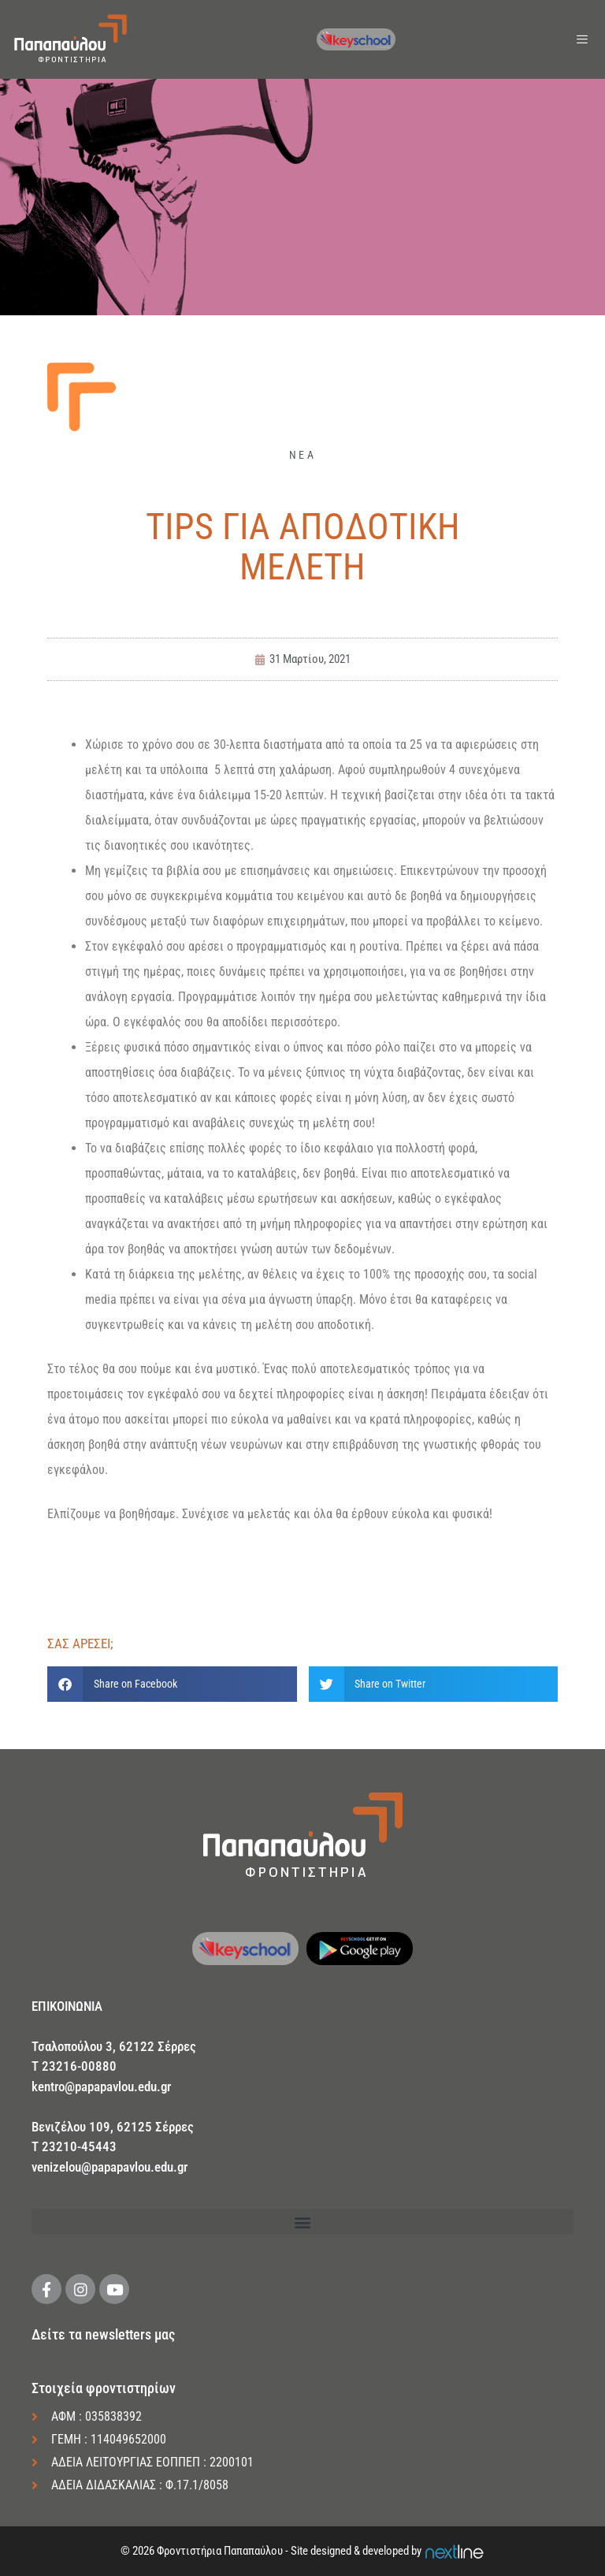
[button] (172, 1684)
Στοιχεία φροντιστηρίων (104, 2388)
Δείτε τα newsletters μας (103, 2334)
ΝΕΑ (302, 455)
